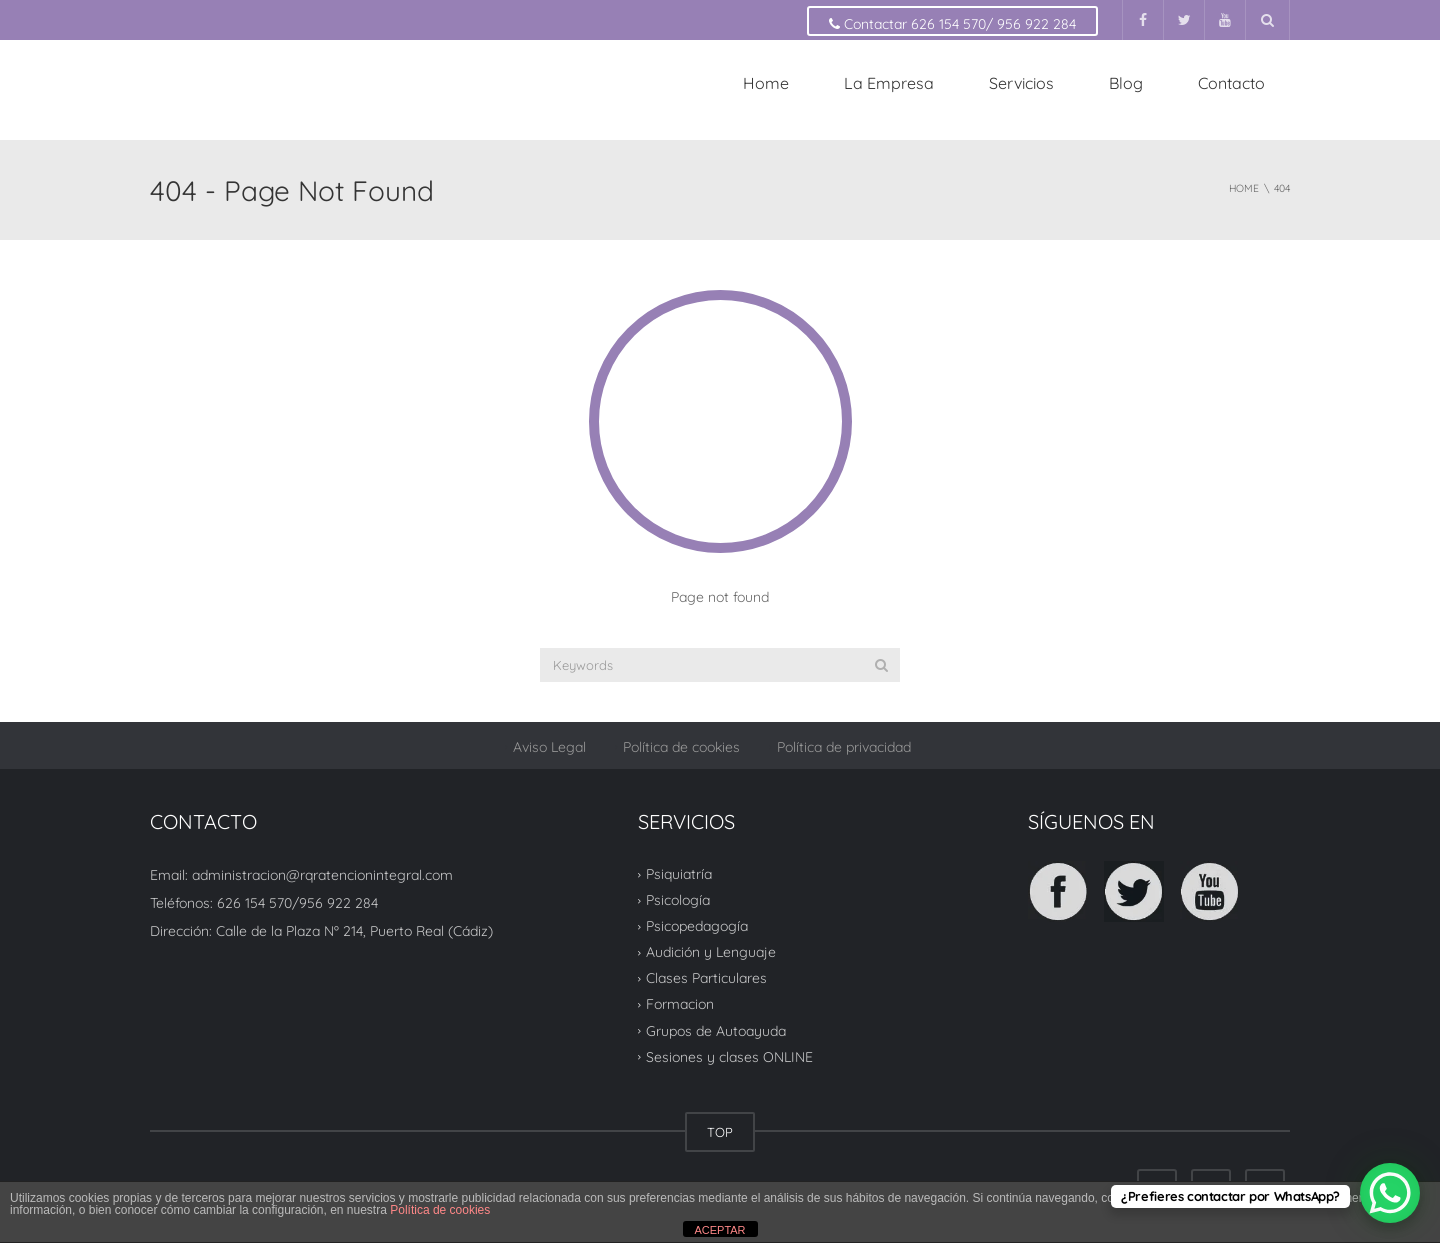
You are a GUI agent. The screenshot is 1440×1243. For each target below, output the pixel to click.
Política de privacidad (844, 747)
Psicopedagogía (697, 926)
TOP (720, 1132)
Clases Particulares (706, 978)
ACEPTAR (719, 1230)
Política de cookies (681, 747)
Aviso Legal (549, 747)
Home (766, 83)
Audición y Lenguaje (711, 952)
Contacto (1231, 83)
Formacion (680, 1004)
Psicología (678, 900)
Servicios (1021, 83)
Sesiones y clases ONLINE (729, 1057)
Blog (1126, 83)
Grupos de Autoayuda (716, 1030)
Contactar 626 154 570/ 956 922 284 (952, 24)
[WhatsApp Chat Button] (1390, 1193)
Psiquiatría (679, 874)
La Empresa (889, 83)
